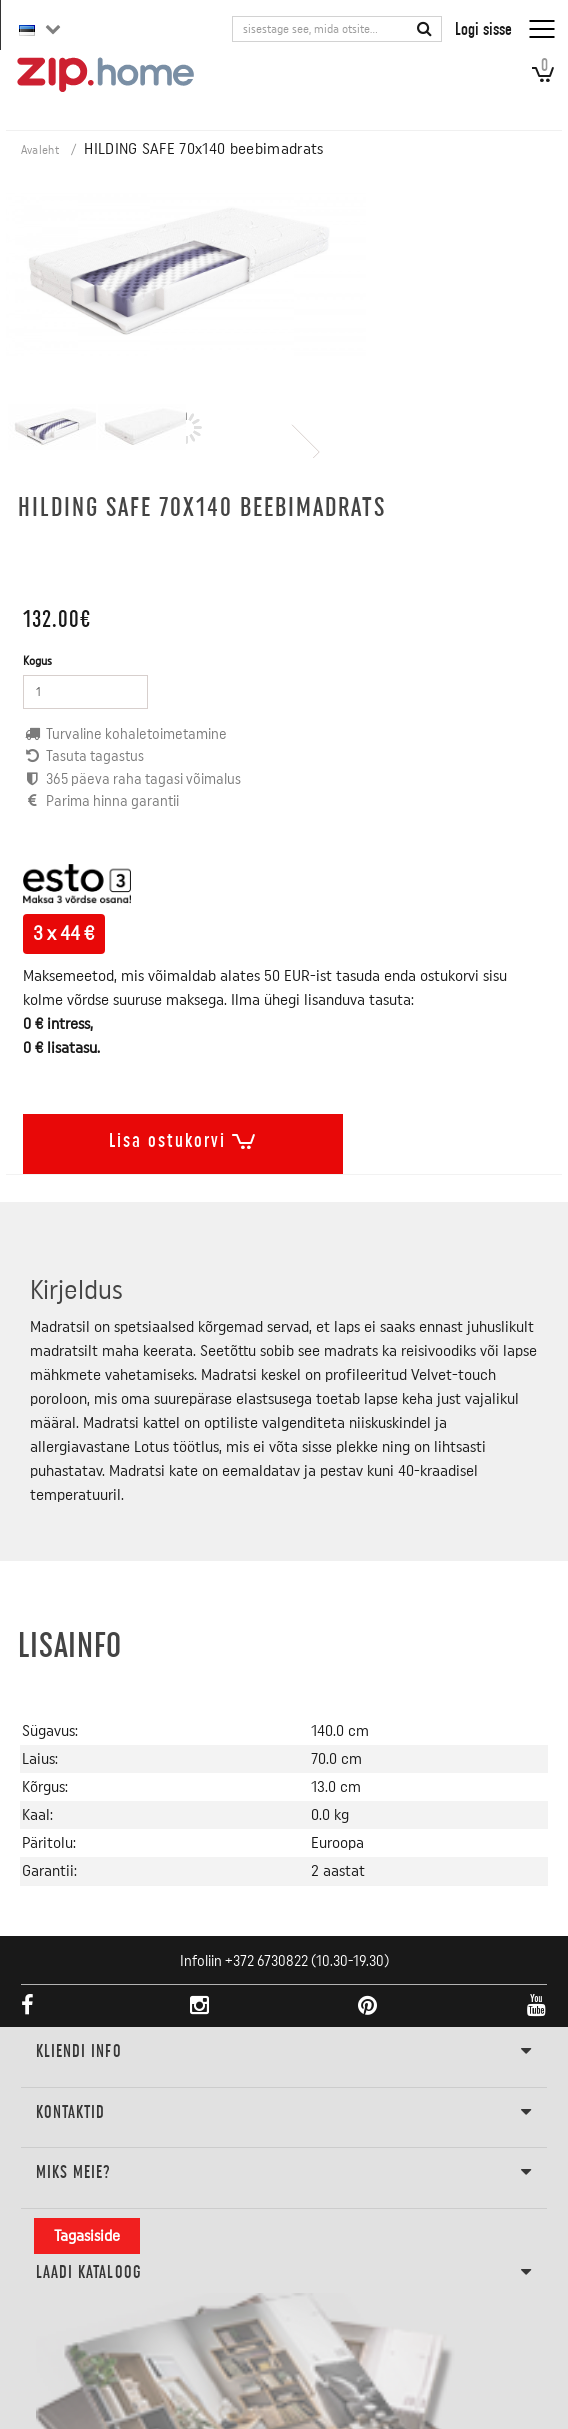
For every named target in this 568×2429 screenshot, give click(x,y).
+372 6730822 (266, 1961)
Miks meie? (284, 2173)
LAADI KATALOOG (284, 2273)
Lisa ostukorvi (183, 1137)
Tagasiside (87, 2236)
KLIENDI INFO (284, 2052)
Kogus (37, 661)
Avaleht (40, 150)
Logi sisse (483, 28)
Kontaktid (284, 2113)
